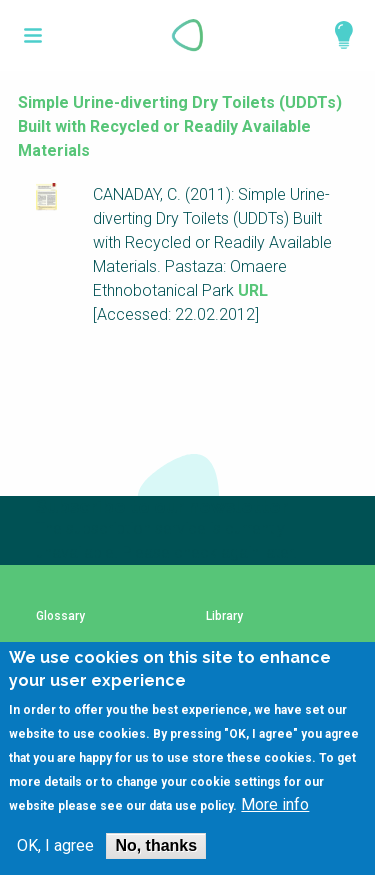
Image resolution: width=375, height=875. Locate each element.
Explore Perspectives (335, 35)
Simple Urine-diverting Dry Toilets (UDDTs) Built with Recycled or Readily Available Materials (180, 126)
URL (253, 290)
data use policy (191, 828)
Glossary (60, 616)
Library (224, 616)
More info (275, 827)
